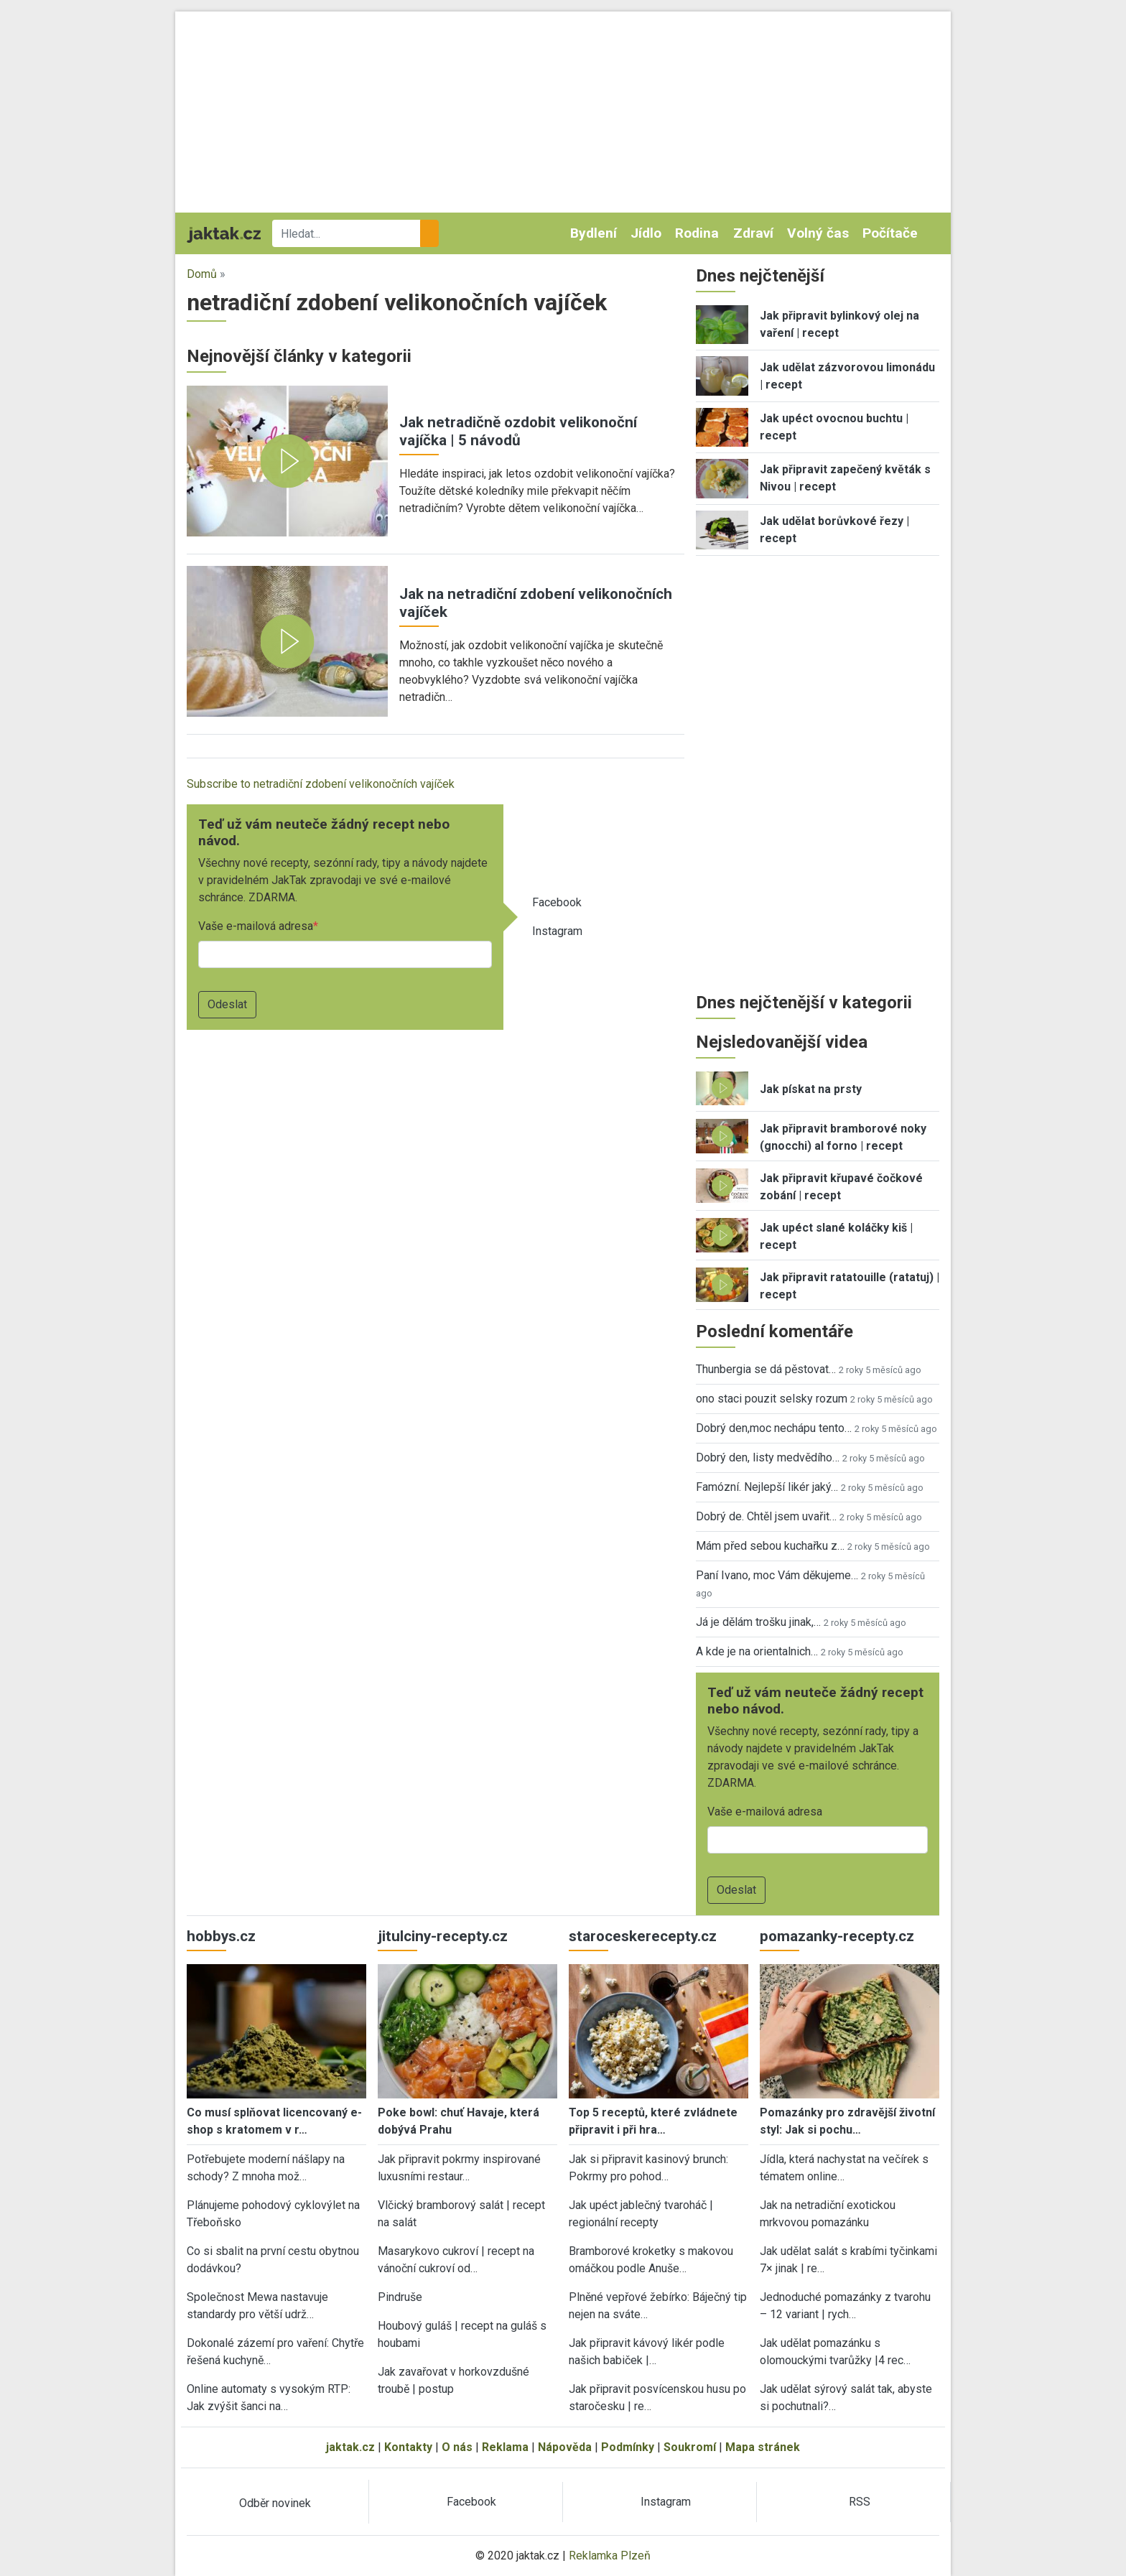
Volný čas (818, 233)
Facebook (557, 902)
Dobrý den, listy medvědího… (767, 1457)
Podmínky (627, 2447)
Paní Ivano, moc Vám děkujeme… (777, 1575)
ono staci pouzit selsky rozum (771, 1398)
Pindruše (400, 2297)
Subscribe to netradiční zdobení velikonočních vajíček (321, 784)
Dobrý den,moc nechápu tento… (774, 1428)
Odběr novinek (275, 2503)
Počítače (890, 233)
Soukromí (690, 2447)
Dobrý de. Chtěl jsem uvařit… (766, 1516)
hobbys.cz (221, 1936)
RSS (859, 2501)
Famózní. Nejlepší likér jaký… (767, 1487)
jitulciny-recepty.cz (443, 1936)
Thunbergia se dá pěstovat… (766, 1369)
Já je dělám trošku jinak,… (758, 1622)
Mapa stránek (762, 2447)
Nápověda (565, 2447)
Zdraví (753, 233)
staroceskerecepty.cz (643, 1936)
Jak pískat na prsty (811, 1089)
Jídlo (646, 233)
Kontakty (408, 2447)
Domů (202, 274)
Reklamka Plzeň (610, 2555)
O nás (457, 2447)
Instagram (557, 931)
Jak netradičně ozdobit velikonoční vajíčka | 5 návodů (518, 431)
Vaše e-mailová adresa (255, 926)
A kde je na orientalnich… (757, 1651)
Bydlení (593, 233)
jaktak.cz (350, 2447)
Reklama (505, 2447)
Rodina (697, 233)
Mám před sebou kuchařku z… (770, 1546)
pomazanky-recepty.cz (837, 1936)
